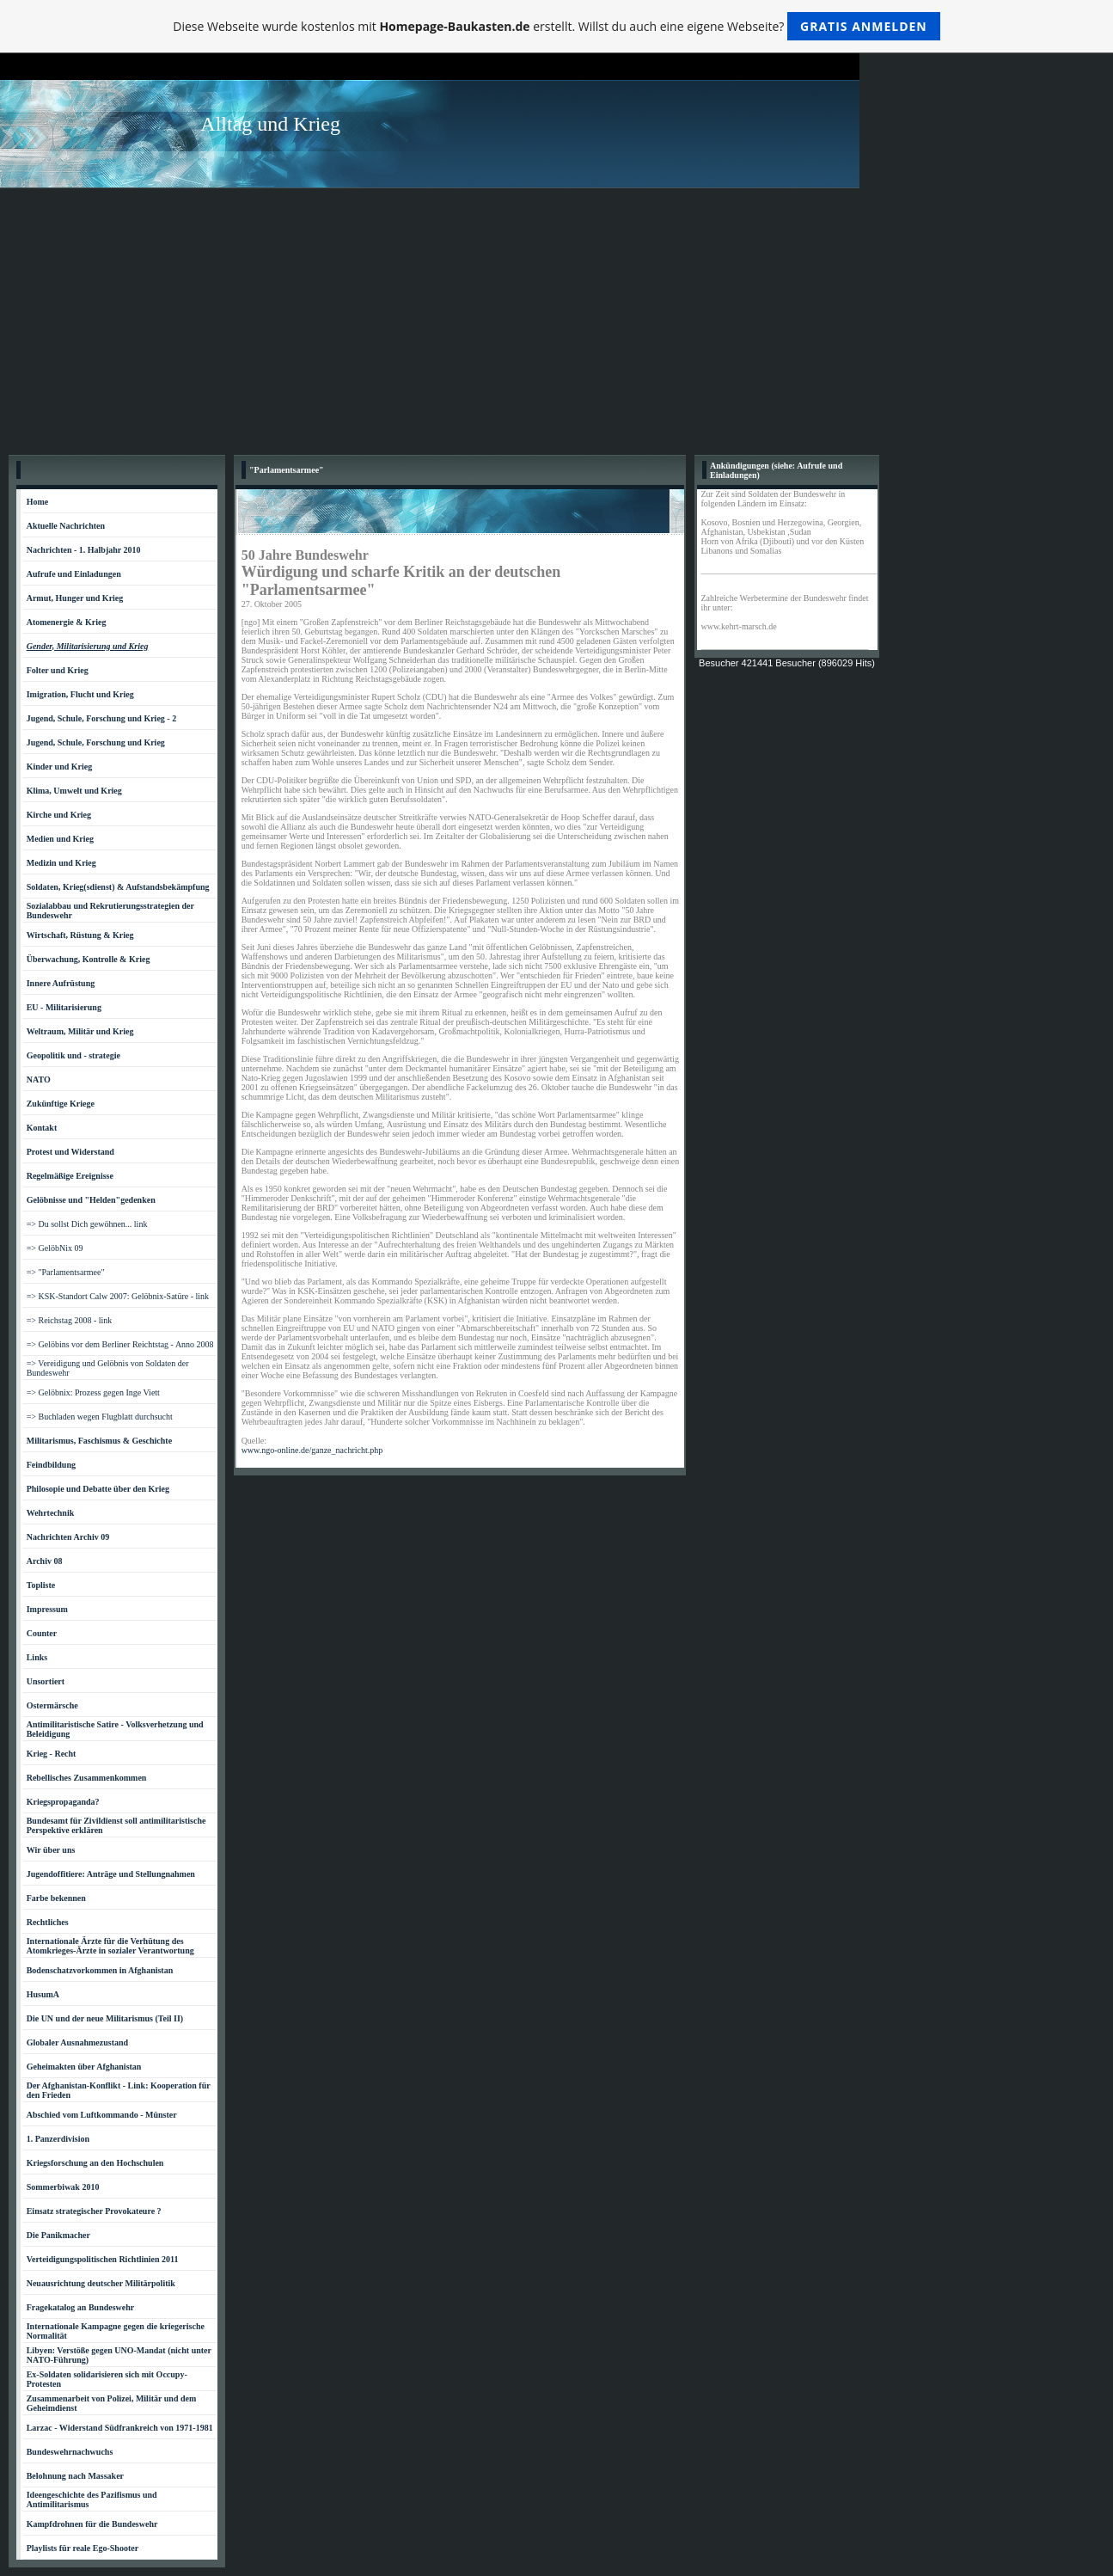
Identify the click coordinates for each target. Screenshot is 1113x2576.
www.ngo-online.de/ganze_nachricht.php (312, 1450)
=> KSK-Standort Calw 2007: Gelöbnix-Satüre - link (118, 1296)
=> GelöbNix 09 (55, 1248)
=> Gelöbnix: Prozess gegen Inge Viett (93, 1392)
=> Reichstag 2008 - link (70, 1320)
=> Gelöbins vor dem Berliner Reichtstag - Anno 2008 (120, 1344)
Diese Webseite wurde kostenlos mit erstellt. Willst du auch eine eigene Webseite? (556, 26)
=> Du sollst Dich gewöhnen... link (87, 1224)
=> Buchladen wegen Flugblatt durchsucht (100, 1416)
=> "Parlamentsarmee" (66, 1272)
